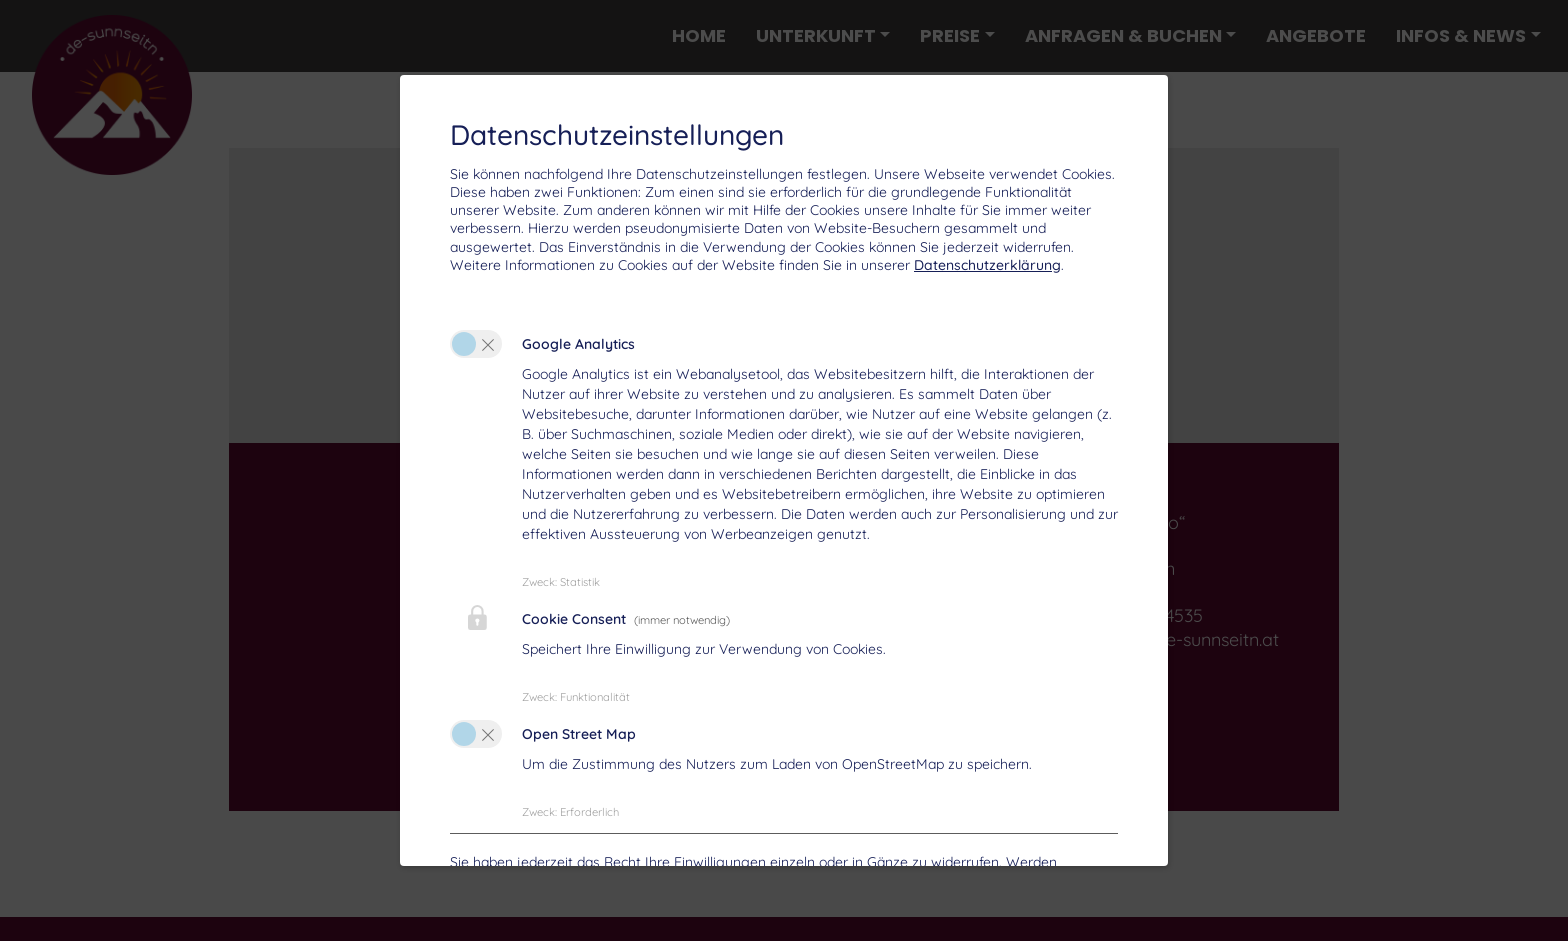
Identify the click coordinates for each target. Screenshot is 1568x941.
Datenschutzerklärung (987, 265)
